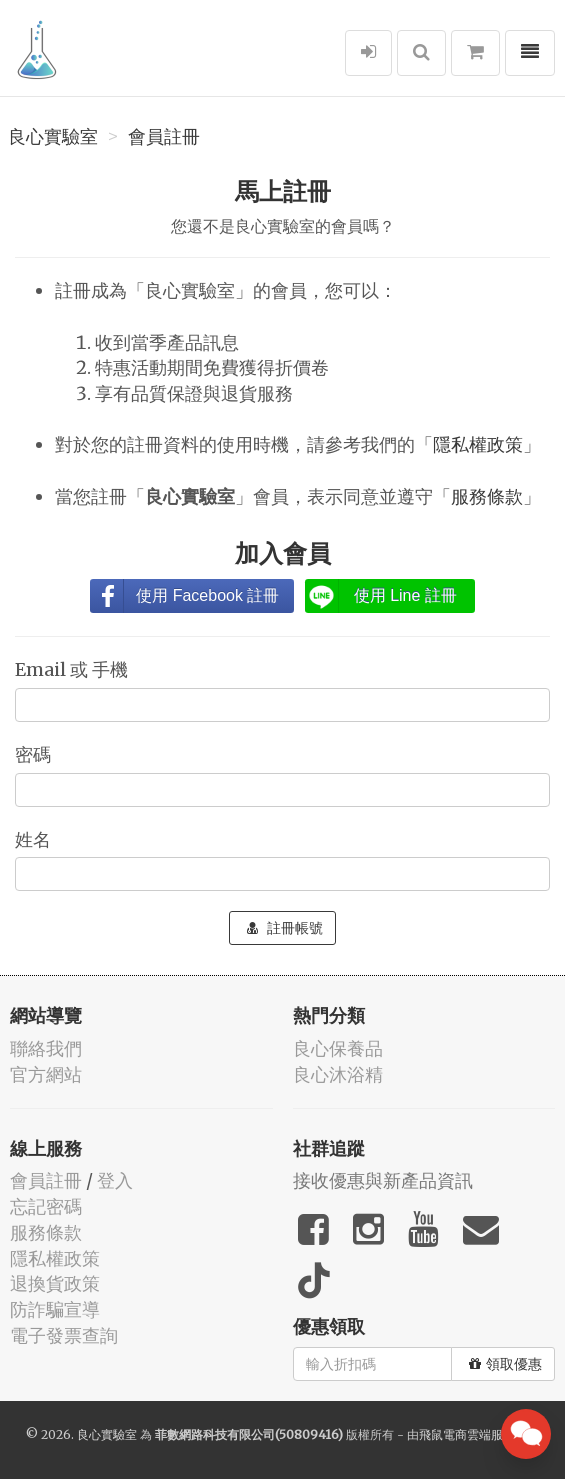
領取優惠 (505, 1364)
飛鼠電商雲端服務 (467, 1434)
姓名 (35, 839)
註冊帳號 (285, 928)
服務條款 (487, 496)
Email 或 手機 (73, 669)
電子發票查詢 (64, 1335)
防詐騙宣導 (55, 1309)
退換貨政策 (55, 1283)
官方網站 (46, 1074)
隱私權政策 (478, 444)
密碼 (35, 754)
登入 (115, 1180)
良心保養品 (338, 1048)
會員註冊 (164, 137)
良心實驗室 (53, 137)
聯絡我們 (46, 1048)
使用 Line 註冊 (405, 595)
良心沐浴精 (338, 1074)
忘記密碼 (46, 1206)
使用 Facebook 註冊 (207, 595)
